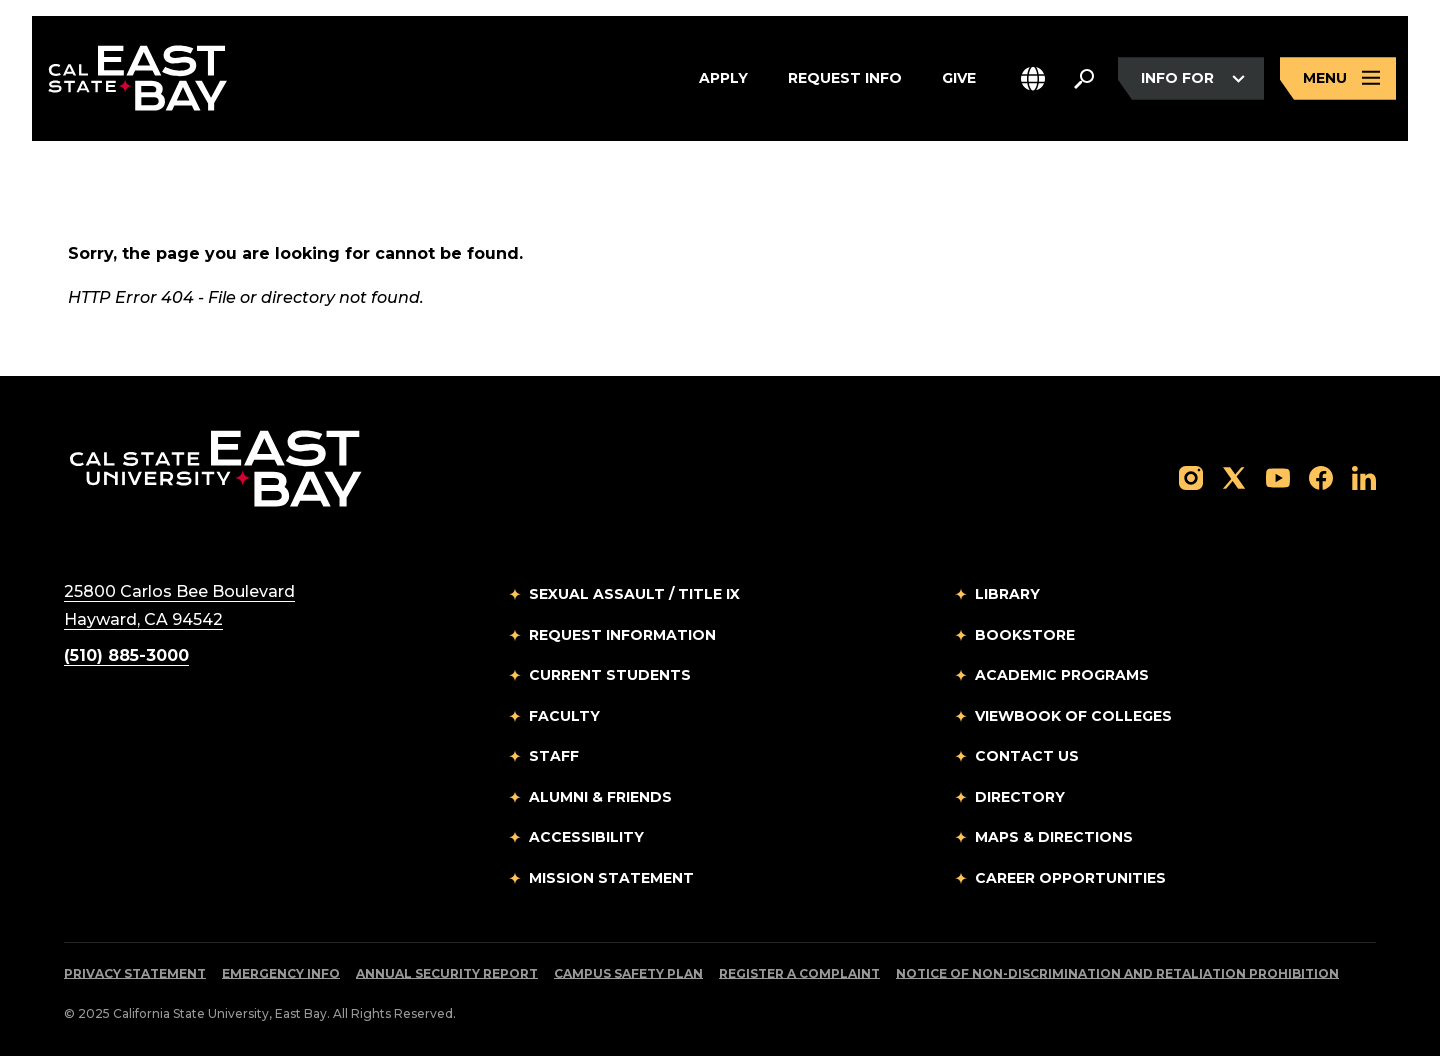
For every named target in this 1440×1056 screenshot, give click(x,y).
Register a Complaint (799, 973)
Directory (1020, 797)
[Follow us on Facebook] (1321, 476)
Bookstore (1025, 635)
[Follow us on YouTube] (1278, 476)
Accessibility (586, 837)
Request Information (622, 635)
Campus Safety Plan (628, 973)
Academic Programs (1062, 675)
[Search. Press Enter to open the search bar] (1084, 79)
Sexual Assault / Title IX (634, 594)
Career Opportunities (1070, 878)
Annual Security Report (447, 973)
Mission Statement (611, 878)
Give (959, 79)
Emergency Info (281, 973)
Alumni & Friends (600, 797)
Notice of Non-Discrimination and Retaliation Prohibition (1117, 973)
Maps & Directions (1054, 837)
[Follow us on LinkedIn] (1364, 476)
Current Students (610, 675)
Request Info (845, 79)
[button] (1033, 78)
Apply (723, 79)
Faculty (564, 716)
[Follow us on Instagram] (1191, 476)
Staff (554, 756)
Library (1007, 594)
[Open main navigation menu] (1338, 78)
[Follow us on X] (1234, 476)
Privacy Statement (135, 973)
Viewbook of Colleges (1073, 716)
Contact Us (1027, 756)
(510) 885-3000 (126, 655)
